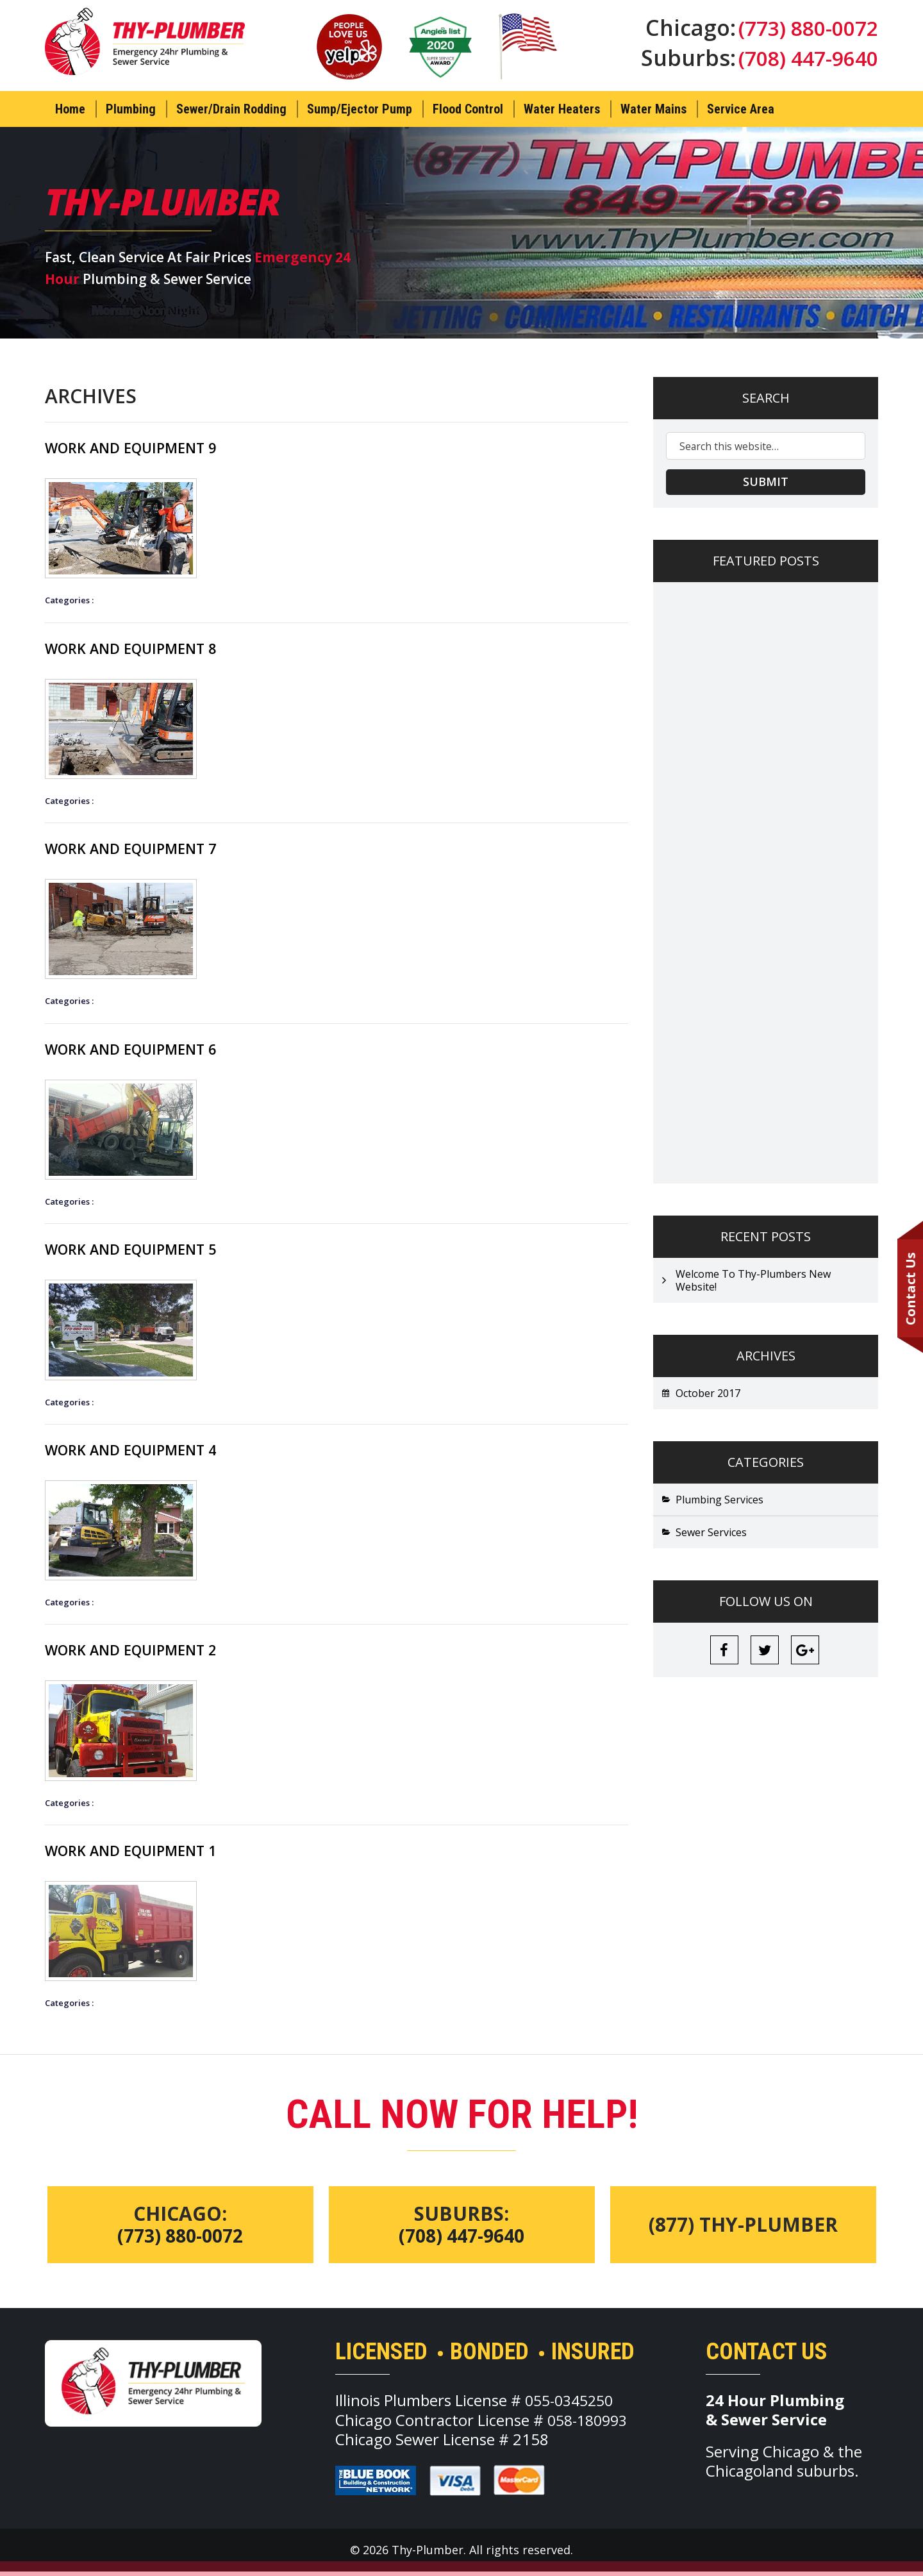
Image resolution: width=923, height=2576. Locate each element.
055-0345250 (572, 2405)
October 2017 (708, 1394)
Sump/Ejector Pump (359, 109)
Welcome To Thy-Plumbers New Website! (753, 1280)
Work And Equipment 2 (143, 1653)
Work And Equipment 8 (143, 648)
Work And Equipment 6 (143, 1050)
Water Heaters (562, 109)
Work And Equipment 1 (143, 1854)
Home (70, 109)
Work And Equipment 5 (143, 1251)
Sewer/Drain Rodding (231, 109)
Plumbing (131, 109)
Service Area (740, 109)
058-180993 (590, 2424)
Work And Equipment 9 (143, 447)
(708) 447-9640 (803, 61)
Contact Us (910, 1288)
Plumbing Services (719, 1500)
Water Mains (653, 109)
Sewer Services (711, 1533)
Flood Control (468, 109)
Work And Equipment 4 (143, 1452)
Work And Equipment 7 (143, 849)
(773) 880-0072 (803, 29)
